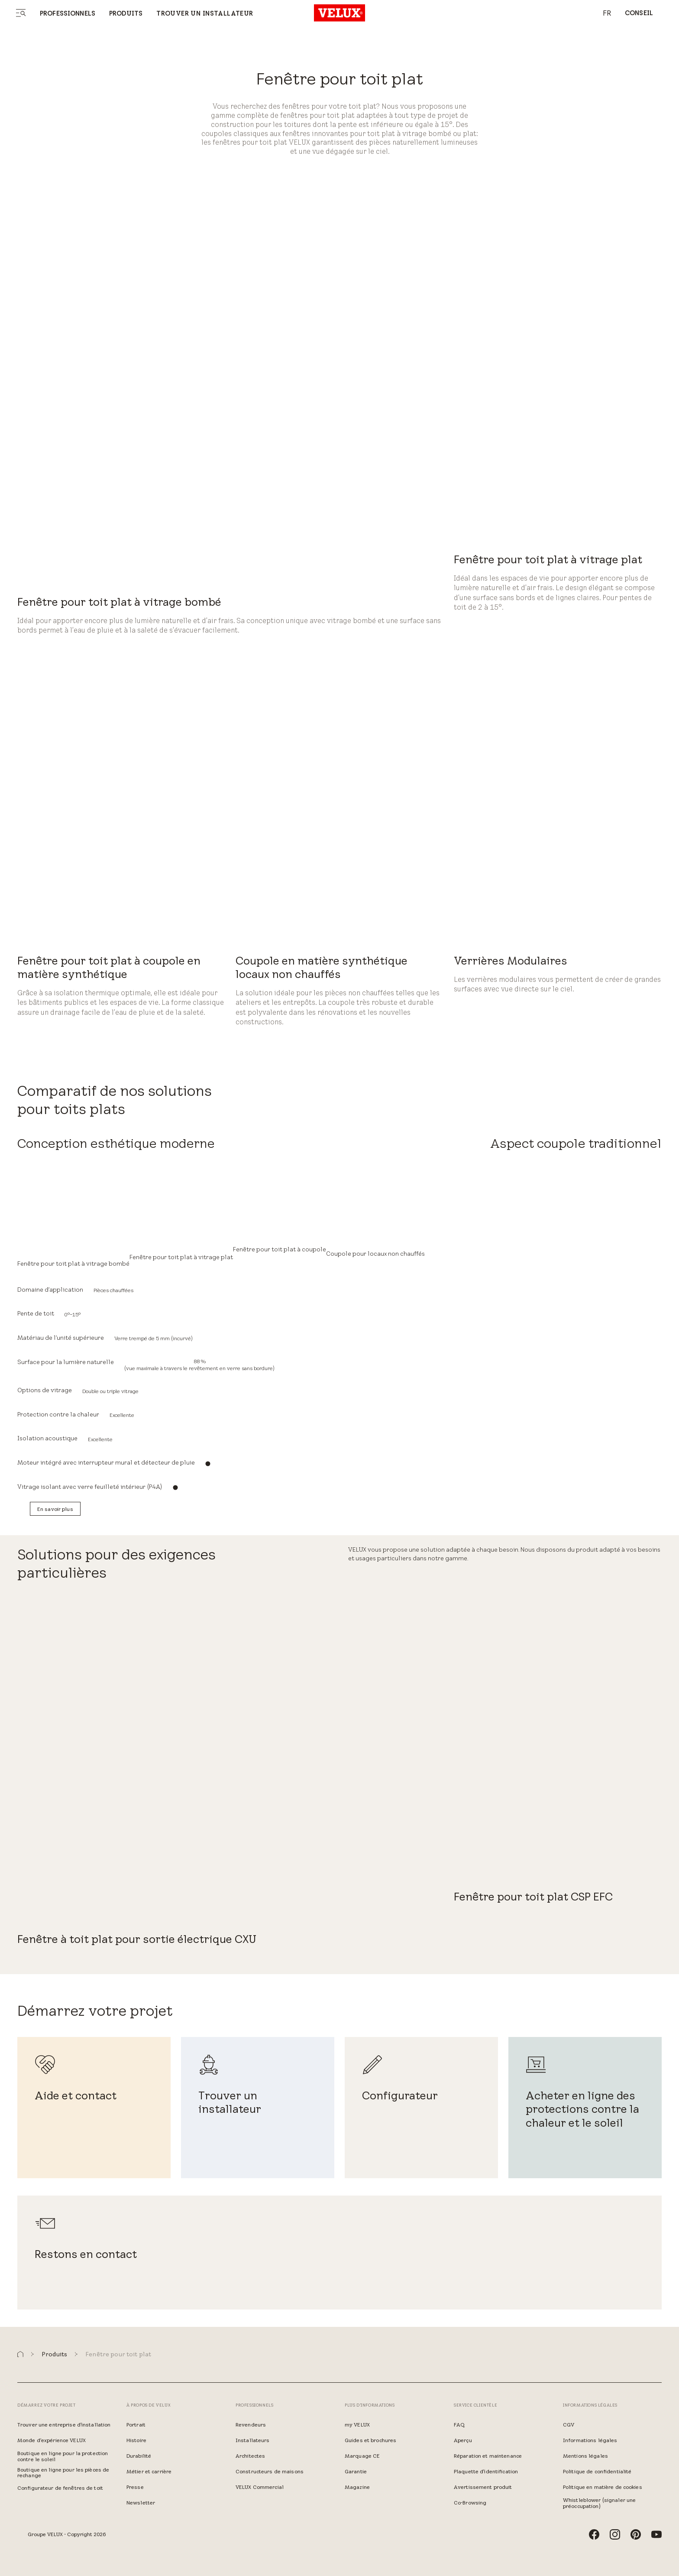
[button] (20, 2354)
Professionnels (67, 13)
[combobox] (602, 13)
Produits (125, 13)
